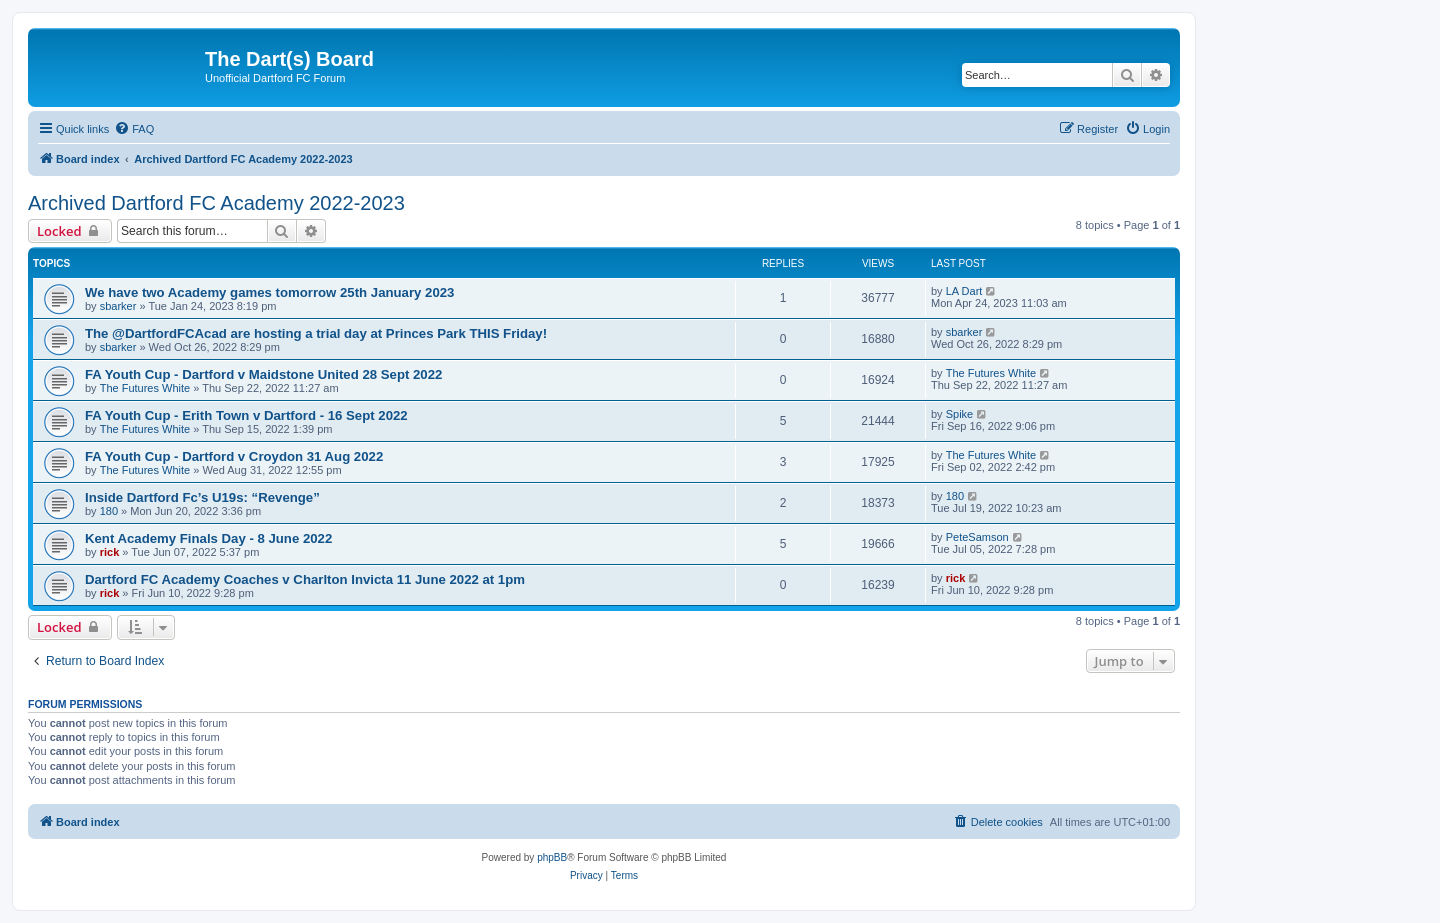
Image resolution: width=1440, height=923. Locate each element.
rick (110, 552)
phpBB (552, 857)
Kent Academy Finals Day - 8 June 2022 (208, 538)
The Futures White (145, 388)
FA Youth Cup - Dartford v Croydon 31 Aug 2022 (234, 456)
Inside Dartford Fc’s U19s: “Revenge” (202, 497)
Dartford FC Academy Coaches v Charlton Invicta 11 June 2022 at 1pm (305, 579)
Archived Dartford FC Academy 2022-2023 (216, 203)
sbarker (118, 306)
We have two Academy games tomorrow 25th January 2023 (269, 292)
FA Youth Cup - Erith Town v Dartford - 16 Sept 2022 (246, 415)
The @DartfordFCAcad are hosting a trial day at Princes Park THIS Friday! (316, 333)
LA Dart (964, 291)
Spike (960, 414)
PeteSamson (977, 537)
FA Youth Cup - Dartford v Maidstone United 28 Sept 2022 (263, 374)
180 (109, 511)
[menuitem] (134, 129)
